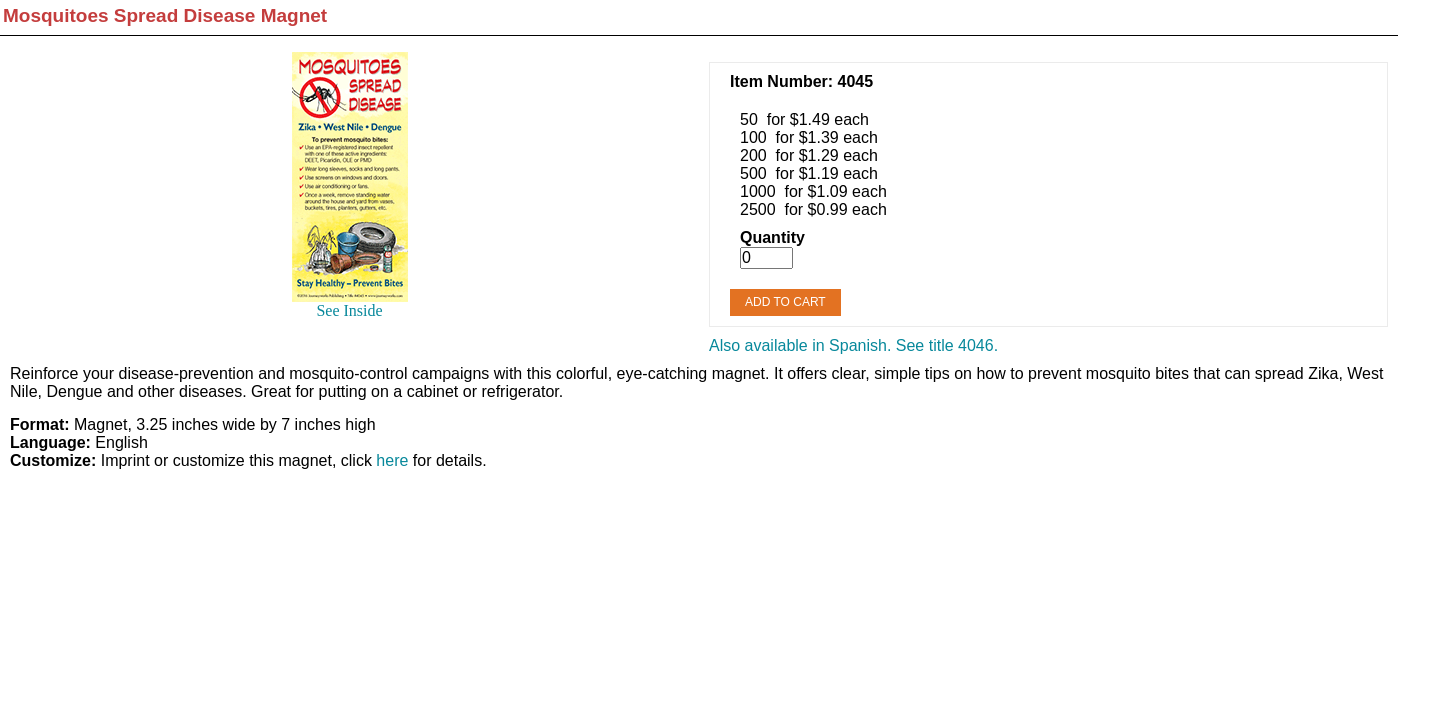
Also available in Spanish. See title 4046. (853, 345)
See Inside (349, 310)
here (392, 460)
